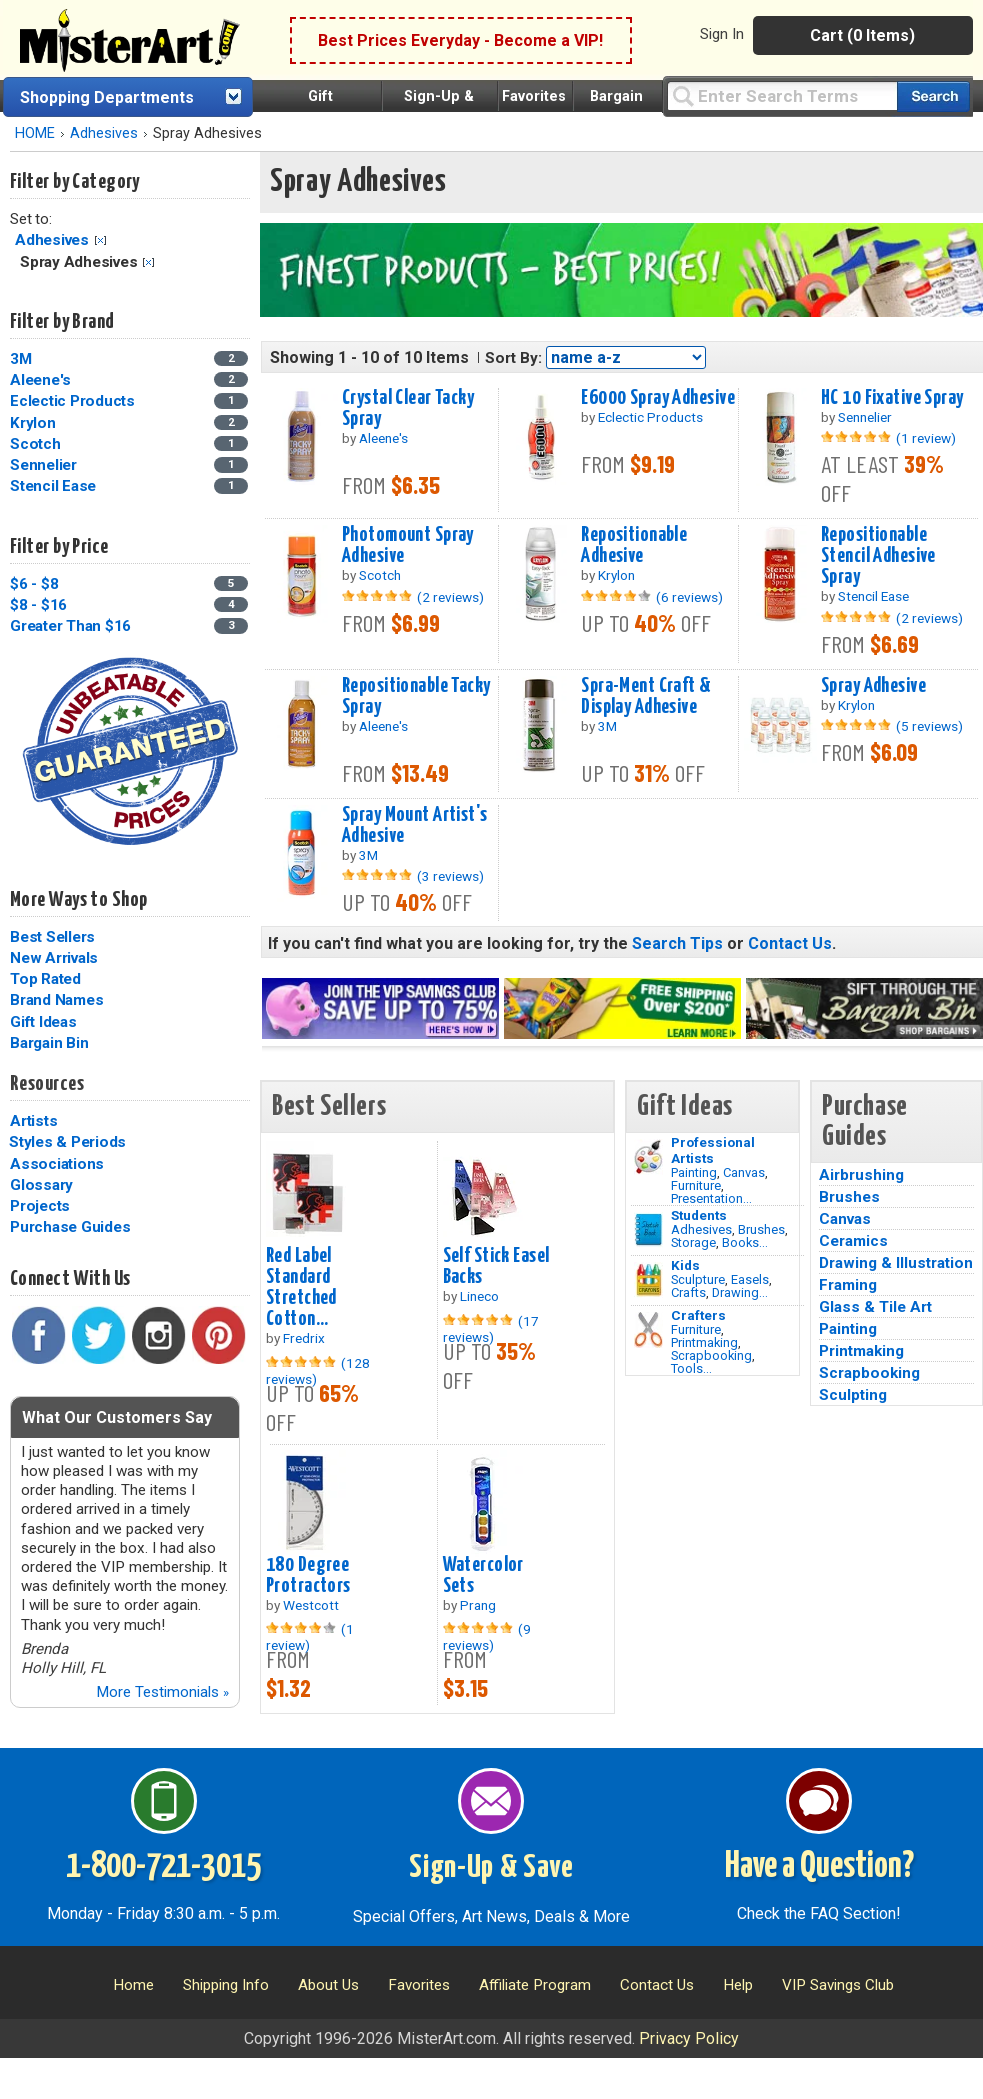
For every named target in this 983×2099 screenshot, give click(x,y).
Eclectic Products (72, 401)
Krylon (33, 423)
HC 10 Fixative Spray (892, 398)
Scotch (35, 444)
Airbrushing (861, 1175)
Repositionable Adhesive (634, 545)
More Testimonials (162, 1692)
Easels (750, 1279)
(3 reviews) (450, 876)
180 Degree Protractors (308, 1575)
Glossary (41, 1185)
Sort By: (513, 358)
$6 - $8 (34, 584)
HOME (35, 133)
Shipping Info (226, 1985)
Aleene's (40, 380)
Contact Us (790, 943)
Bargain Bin (49, 1043)
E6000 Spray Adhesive (658, 398)
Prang (478, 1605)
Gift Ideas (43, 1022)
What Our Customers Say (117, 1417)
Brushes (761, 1229)
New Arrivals (54, 958)
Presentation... (711, 1198)
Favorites (534, 96)
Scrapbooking (711, 1355)
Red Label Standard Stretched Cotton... (301, 1287)
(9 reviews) (487, 1637)
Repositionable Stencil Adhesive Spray (878, 556)
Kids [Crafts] (685, 1265)
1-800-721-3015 (163, 1867)
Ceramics (853, 1241)
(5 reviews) (929, 726)
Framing (848, 1285)
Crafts (688, 1292)
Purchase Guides (70, 1227)
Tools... (691, 1368)
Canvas (744, 1172)
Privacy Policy (689, 2038)
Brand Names (56, 1000)
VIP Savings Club (838, 1985)
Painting (694, 1172)
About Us (328, 1985)
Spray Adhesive (873, 686)
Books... (745, 1242)
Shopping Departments (107, 97)
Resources (47, 1084)
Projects (40, 1206)
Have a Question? (819, 1867)
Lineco (479, 1296)
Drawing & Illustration (896, 1263)
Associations (57, 1164)
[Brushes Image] (648, 1230)
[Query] (782, 95)
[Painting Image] (648, 1157)
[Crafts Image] (648, 1280)
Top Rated (45, 979)
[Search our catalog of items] (933, 96)
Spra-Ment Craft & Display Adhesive (646, 696)
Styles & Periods (67, 1142)
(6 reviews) (689, 597)
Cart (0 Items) (862, 35)
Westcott (311, 1605)
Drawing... (740, 1292)
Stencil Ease (53, 486)
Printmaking (704, 1342)
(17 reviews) (491, 1329)
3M (21, 359)
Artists (33, 1121)
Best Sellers (52, 937)
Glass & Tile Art (875, 1307)
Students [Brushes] (699, 1215)
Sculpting (853, 1395)
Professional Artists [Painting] (713, 1150)
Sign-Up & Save (491, 1868)
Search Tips (677, 943)
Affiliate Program (535, 1985)
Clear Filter (100, 240)
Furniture (696, 1185)
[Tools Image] (648, 1330)
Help (738, 1985)
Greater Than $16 (70, 626)
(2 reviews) (450, 597)
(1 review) (926, 438)
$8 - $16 (38, 605)
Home (133, 1985)
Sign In (722, 34)
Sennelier (43, 465)
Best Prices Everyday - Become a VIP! (460, 40)
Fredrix (304, 1338)
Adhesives (104, 133)
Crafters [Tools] (698, 1315)
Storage (693, 1242)
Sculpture (698, 1279)
